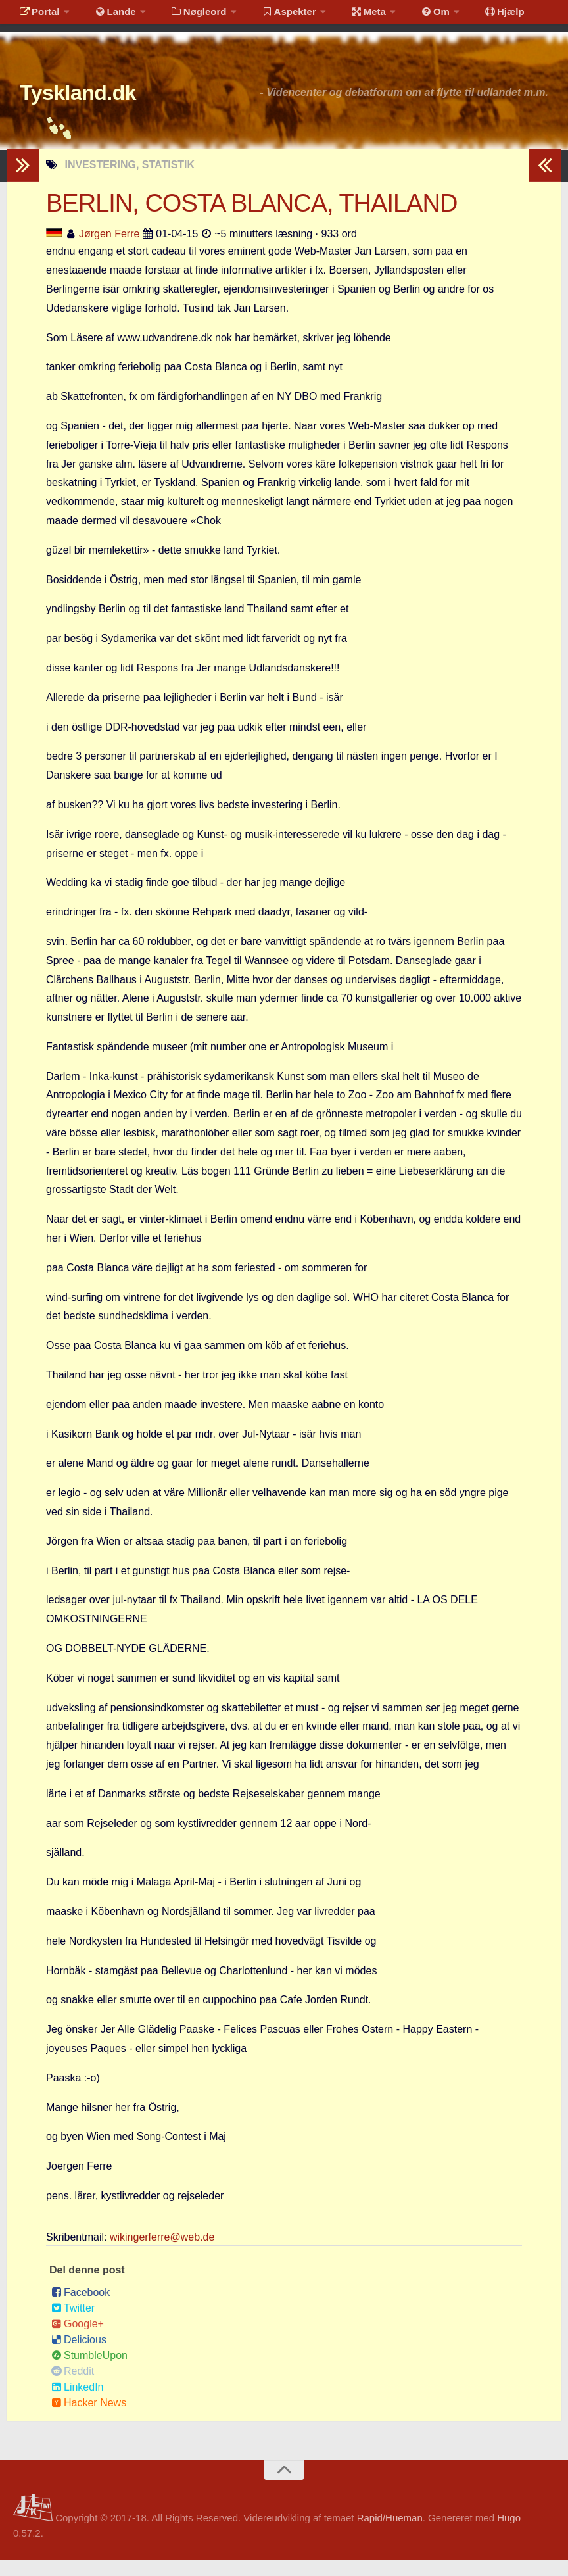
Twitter (73, 2323)
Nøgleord (185, 16)
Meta (346, 16)
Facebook (80, 2308)
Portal (37, 16)
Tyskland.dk (97, 104)
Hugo (509, 2533)
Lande (107, 16)
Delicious (78, 2355)
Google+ (77, 2339)
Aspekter (271, 16)
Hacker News (88, 2418)
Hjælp (470, 16)
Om (407, 16)
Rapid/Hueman (390, 2533)
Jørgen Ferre (109, 249)
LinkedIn (77, 2402)
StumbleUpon (89, 2371)
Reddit (72, 2387)
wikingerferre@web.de (162, 2252)
